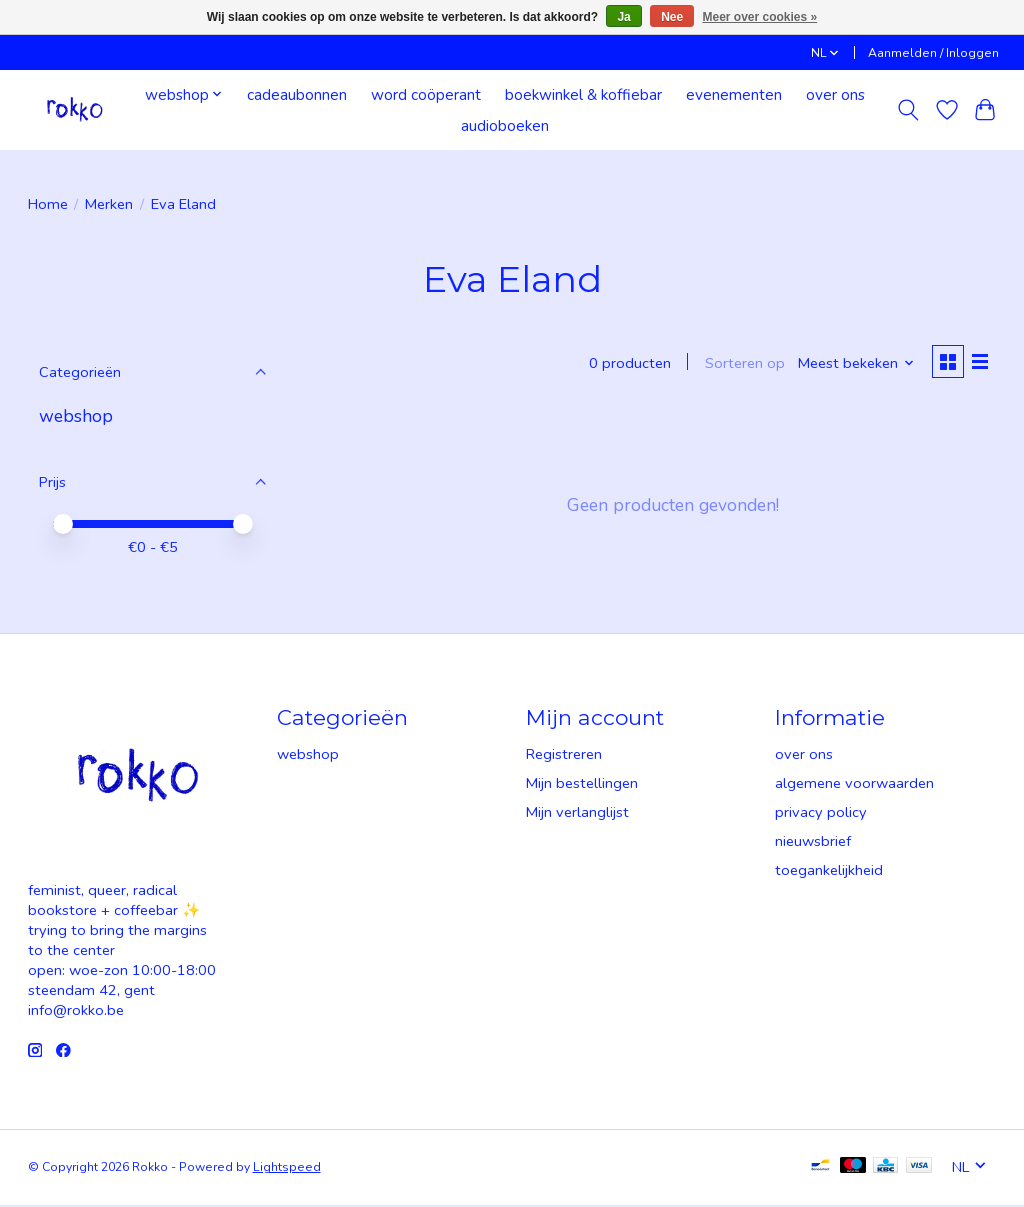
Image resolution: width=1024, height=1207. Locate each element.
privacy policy (821, 814)
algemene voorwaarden (854, 785)
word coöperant (426, 94)
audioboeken (505, 125)
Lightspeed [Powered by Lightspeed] (287, 1169)
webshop (76, 416)
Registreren (564, 756)
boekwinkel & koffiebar (583, 94)
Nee (672, 17)
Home (48, 204)
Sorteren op (741, 364)
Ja (623, 17)
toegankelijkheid (829, 872)
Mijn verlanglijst (577, 814)
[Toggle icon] (907, 110)
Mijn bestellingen (582, 785)
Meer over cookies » (760, 17)
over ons (835, 94)
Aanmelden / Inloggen (933, 53)
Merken (109, 204)
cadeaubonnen (297, 94)
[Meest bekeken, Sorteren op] (852, 364)
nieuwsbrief (813, 843)
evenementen (734, 94)
